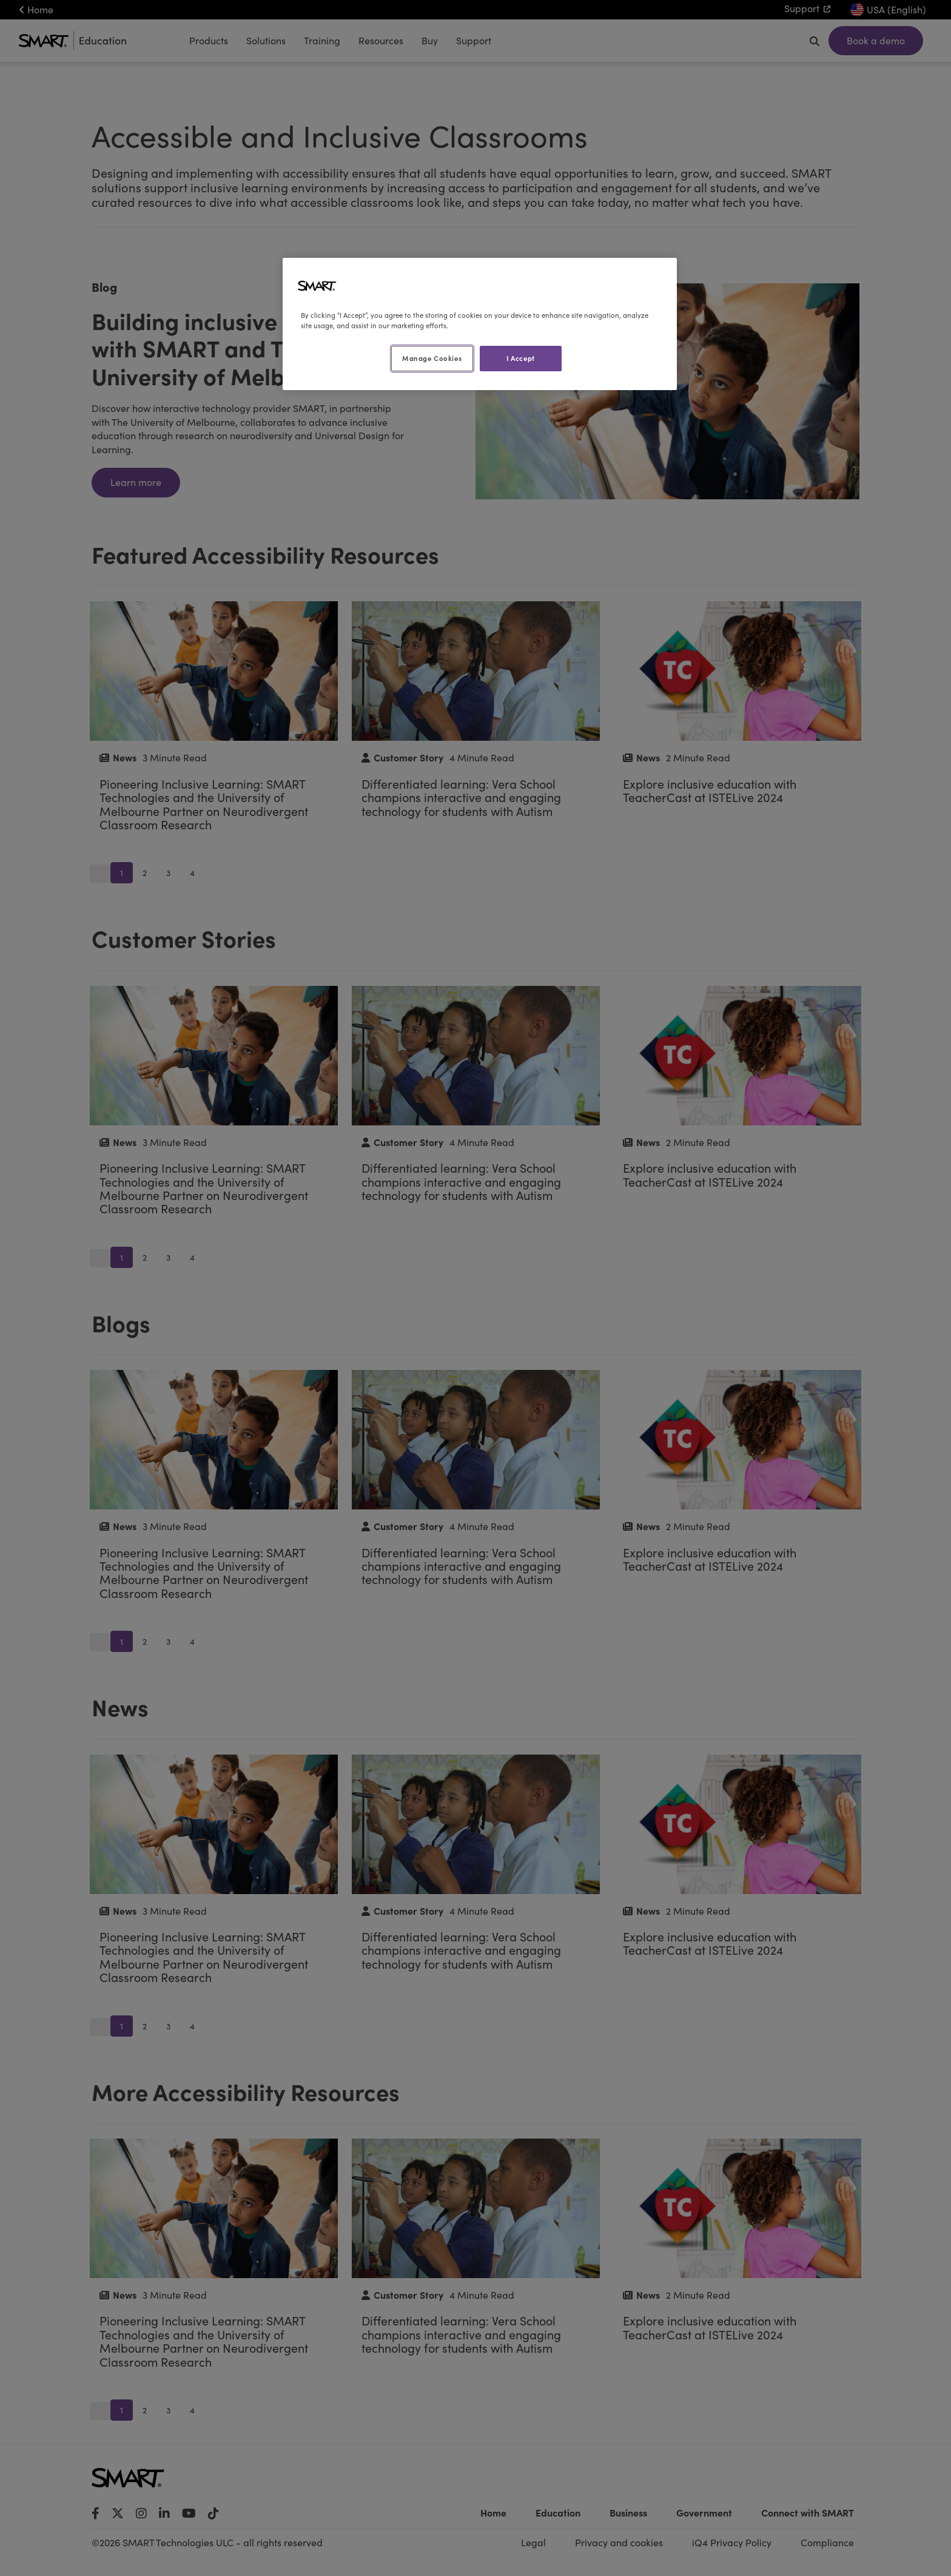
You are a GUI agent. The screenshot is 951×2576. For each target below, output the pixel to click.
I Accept (520, 358)
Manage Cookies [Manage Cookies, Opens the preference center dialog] (432, 358)
